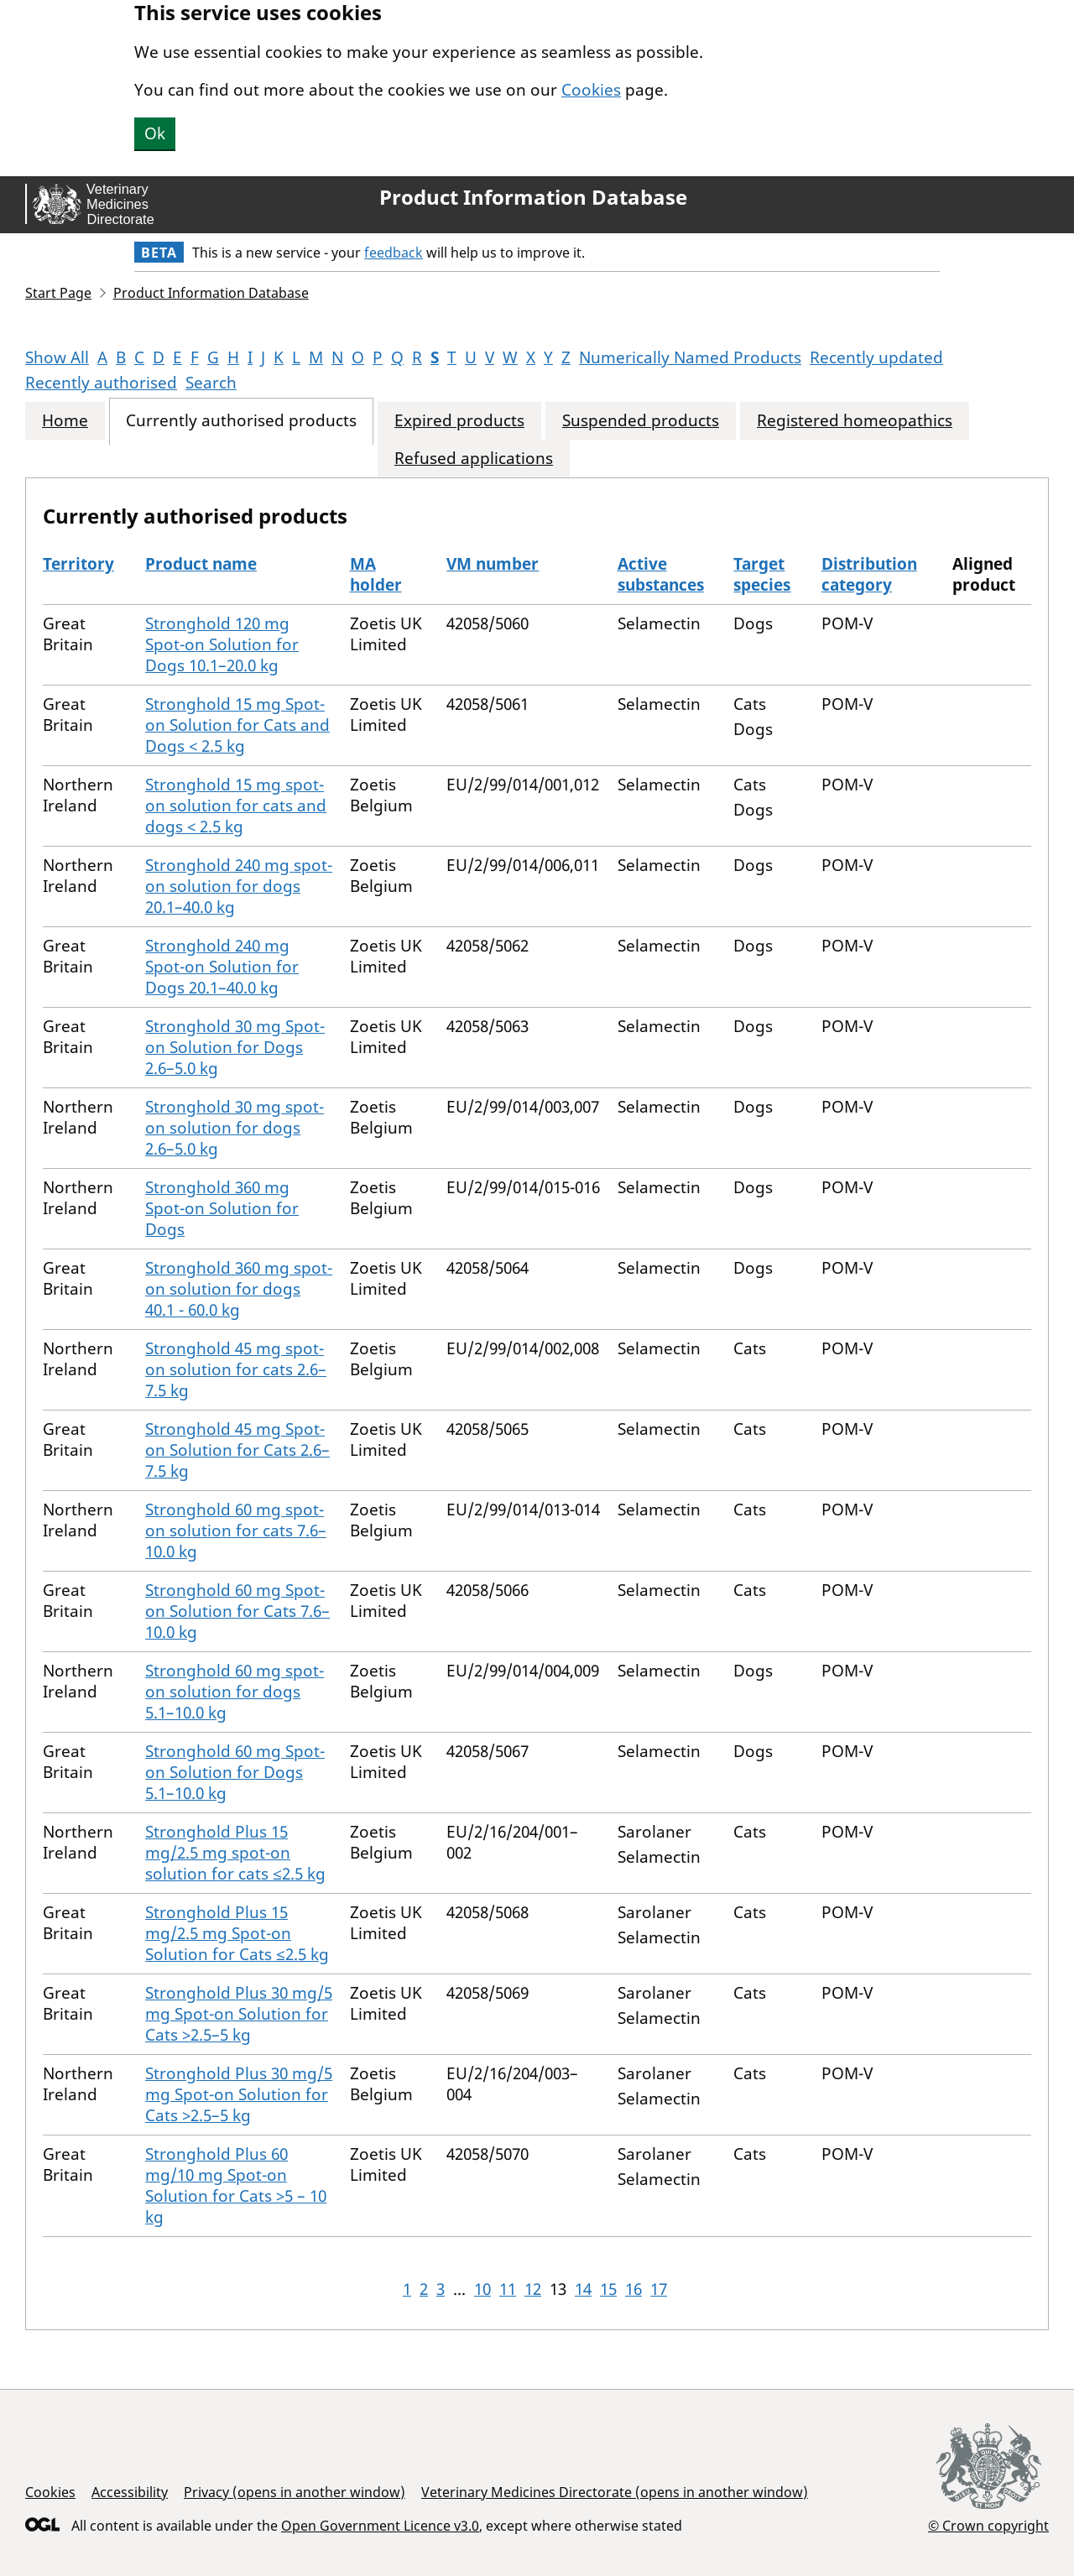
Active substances (661, 574)
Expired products (459, 420)
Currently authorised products (241, 420)
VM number (492, 564)
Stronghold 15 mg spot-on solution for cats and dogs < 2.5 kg (235, 805)
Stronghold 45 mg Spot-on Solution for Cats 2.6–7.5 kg (237, 1450)
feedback (393, 252)
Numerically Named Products (690, 357)
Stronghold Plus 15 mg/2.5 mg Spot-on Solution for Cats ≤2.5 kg (237, 1933)
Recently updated (876, 357)
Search (211, 383)
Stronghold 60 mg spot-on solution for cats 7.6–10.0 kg (235, 1530)
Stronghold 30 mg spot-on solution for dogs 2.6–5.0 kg (234, 1128)
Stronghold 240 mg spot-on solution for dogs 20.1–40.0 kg (238, 886)
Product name (201, 564)
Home (65, 420)
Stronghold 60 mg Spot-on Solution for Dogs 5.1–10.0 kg (235, 1772)
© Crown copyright (988, 2525)
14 (583, 2289)
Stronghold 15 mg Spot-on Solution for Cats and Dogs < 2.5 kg (237, 725)
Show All (57, 357)
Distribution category (869, 574)
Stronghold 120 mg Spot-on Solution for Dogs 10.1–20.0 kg (222, 644)
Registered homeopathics (854, 420)
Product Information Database (533, 197)
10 (482, 2289)
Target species (761, 574)
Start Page (58, 293)
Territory (78, 564)
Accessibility (129, 2492)
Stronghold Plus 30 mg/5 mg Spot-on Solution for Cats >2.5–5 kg (238, 2014)
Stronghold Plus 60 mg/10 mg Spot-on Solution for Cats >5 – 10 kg (235, 2185)
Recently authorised (101, 383)
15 (608, 2289)
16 (633, 2289)
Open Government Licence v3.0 (380, 2525)
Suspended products (640, 420)
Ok (154, 133)
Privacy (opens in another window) (294, 2492)
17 (658, 2289)
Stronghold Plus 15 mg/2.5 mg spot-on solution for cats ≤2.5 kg (235, 1853)
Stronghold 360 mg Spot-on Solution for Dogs (222, 1208)
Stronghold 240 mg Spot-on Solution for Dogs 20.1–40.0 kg (222, 967)
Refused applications (473, 458)
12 (532, 2289)
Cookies (591, 90)
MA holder (376, 574)
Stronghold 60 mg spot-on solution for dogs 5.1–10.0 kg (234, 1691)
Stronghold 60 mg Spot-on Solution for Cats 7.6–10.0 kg (237, 1611)
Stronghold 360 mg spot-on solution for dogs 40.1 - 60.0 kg (238, 1289)
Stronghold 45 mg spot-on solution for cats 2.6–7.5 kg (235, 1369)
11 (507, 2289)
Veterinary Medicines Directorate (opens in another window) (614, 2492)
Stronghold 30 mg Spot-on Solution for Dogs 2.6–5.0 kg (235, 1047)
